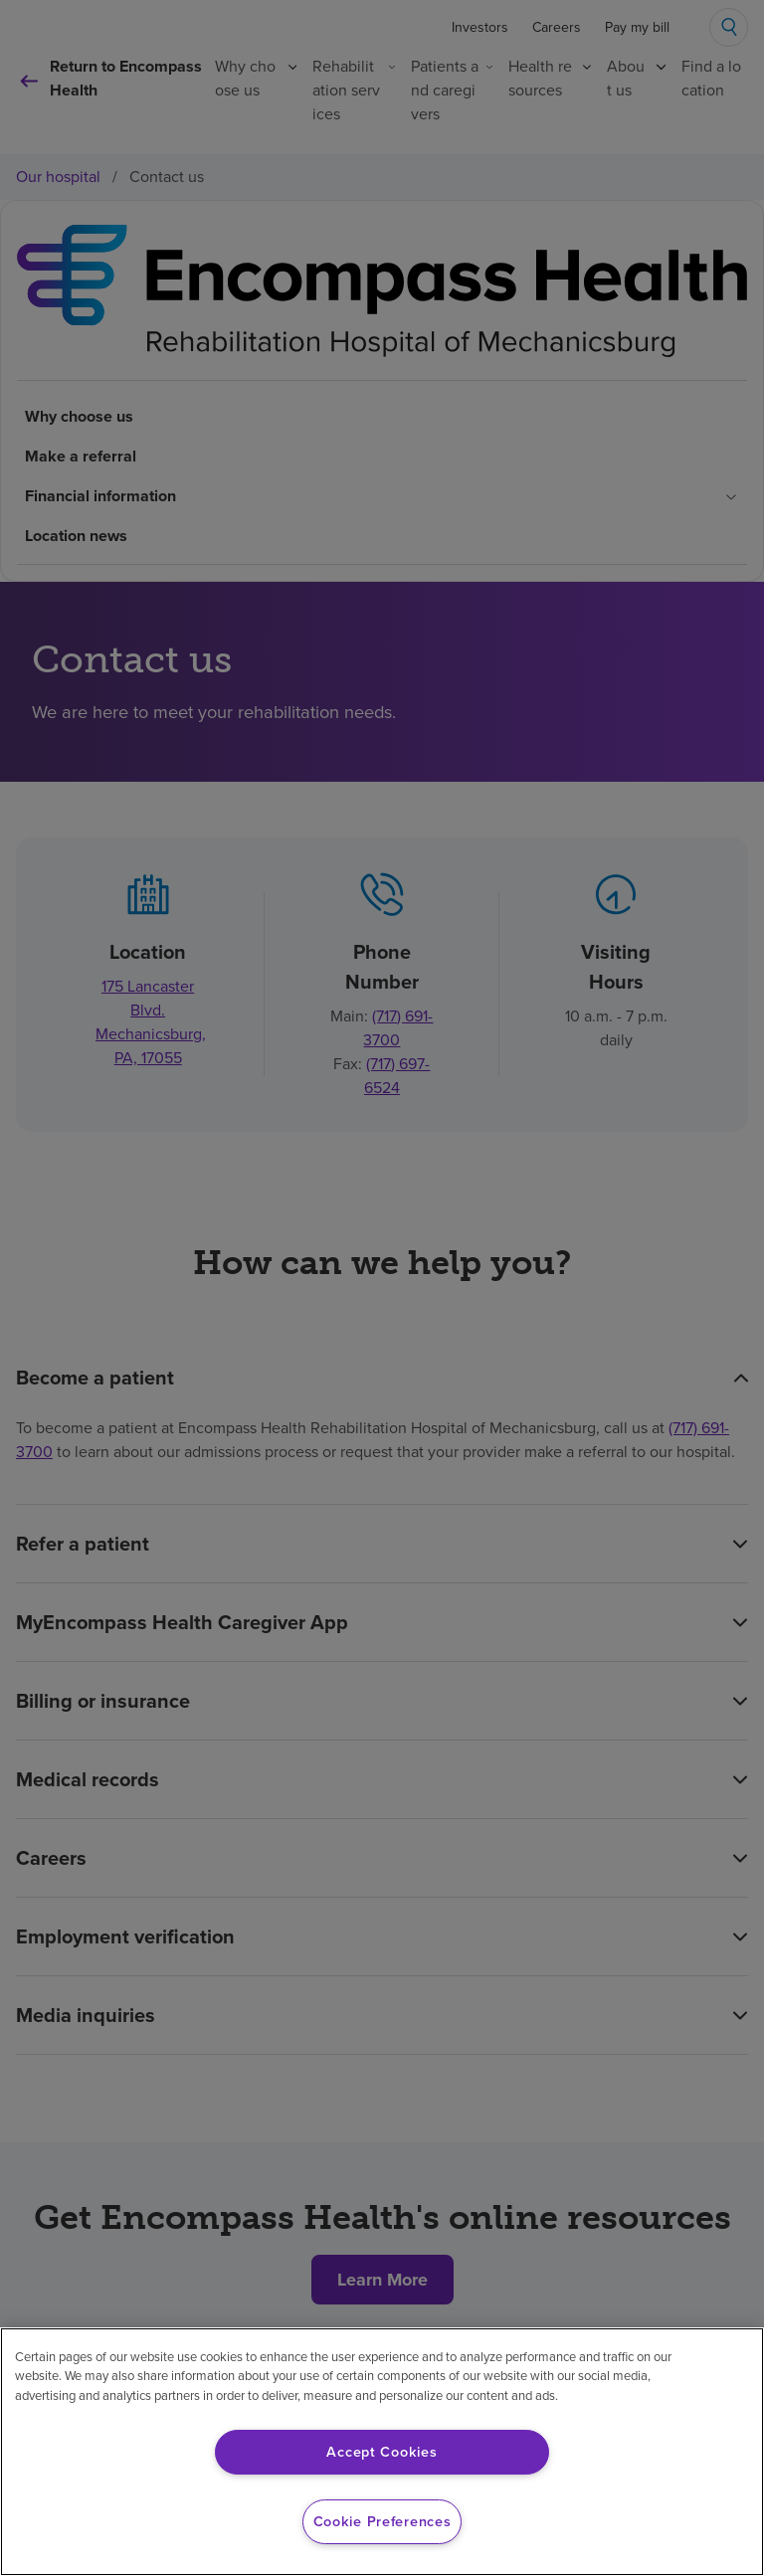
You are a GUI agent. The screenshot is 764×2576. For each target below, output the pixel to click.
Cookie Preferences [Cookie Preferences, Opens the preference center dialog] (382, 2521)
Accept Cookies (381, 2452)
